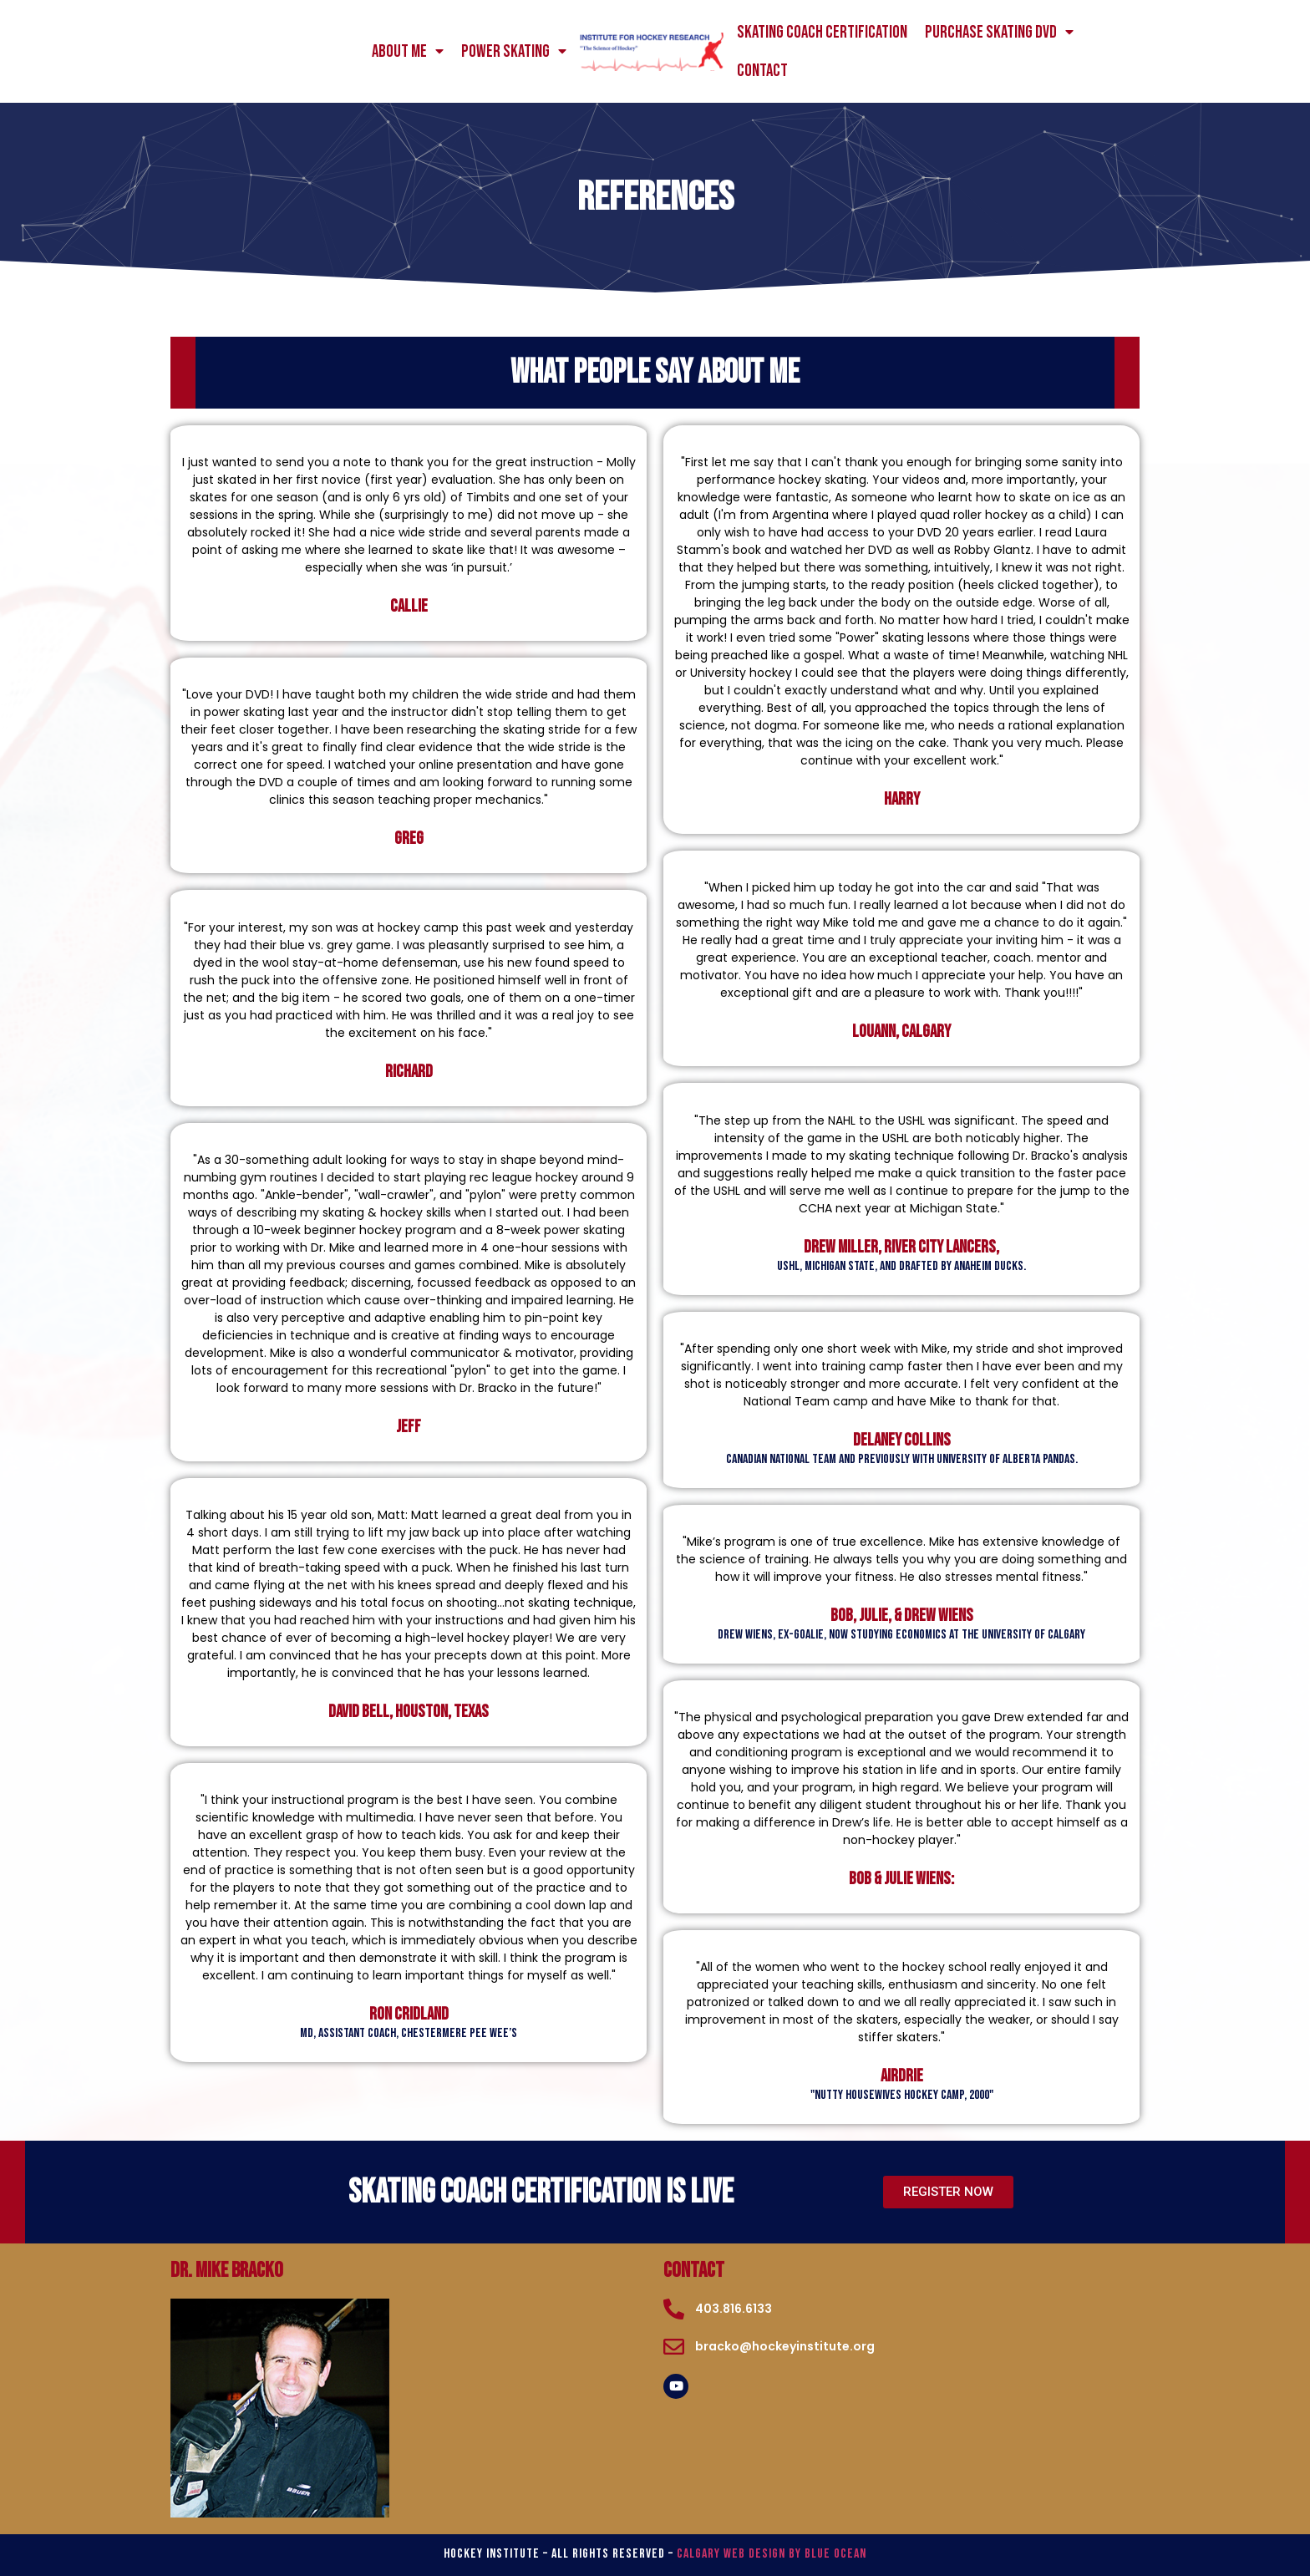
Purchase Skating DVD (999, 32)
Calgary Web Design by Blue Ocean (771, 2554)
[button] (948, 2192)
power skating (513, 52)
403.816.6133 (733, 2308)
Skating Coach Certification (822, 32)
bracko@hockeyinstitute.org (785, 2346)
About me (408, 52)
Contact (762, 70)
